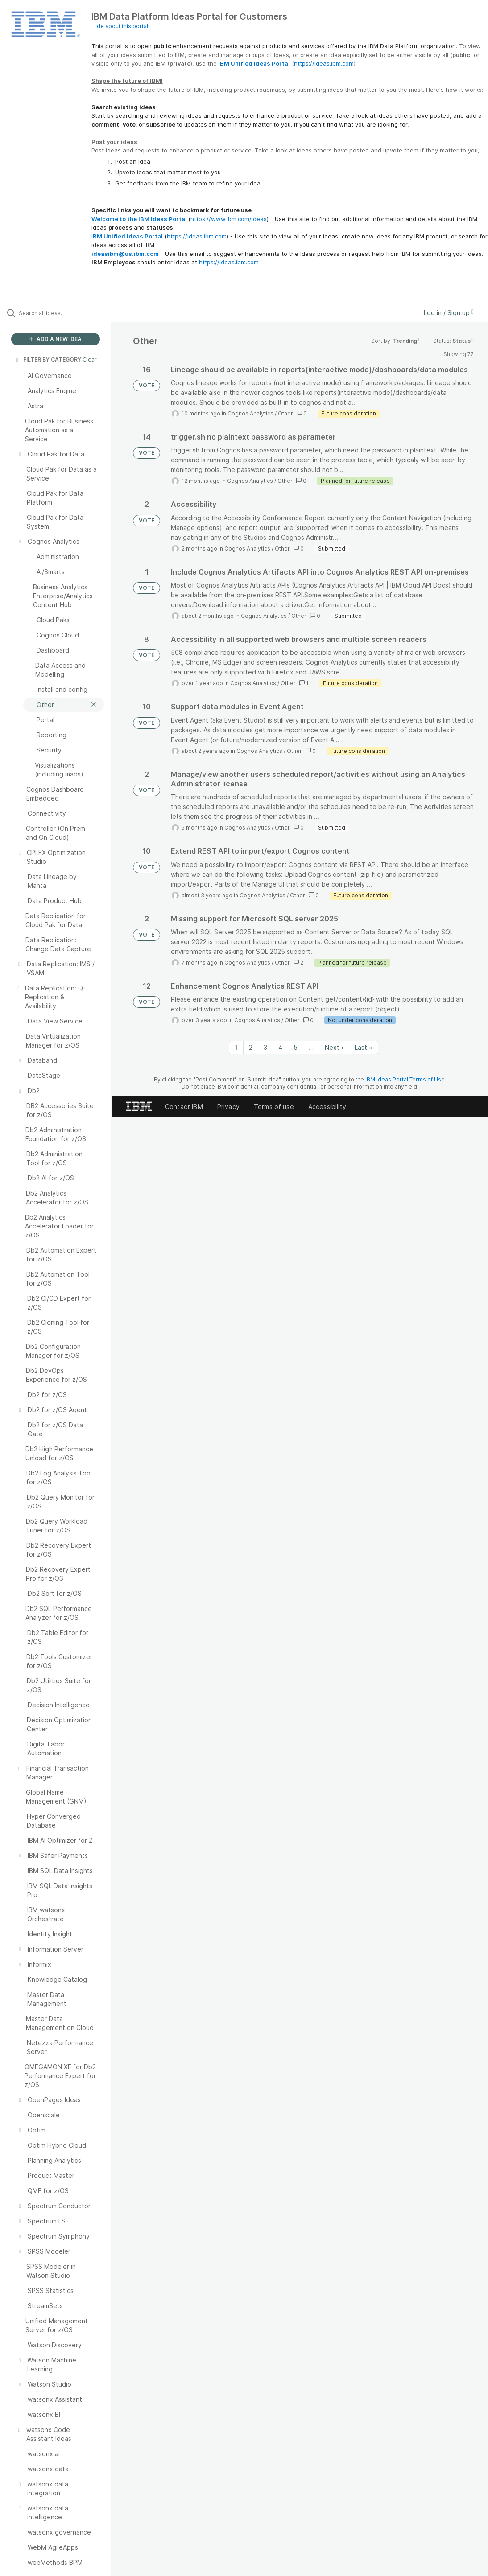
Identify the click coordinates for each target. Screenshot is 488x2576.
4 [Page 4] (280, 1047)
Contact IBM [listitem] (184, 1106)
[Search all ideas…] (60, 313)
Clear (90, 359)
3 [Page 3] (265, 1047)
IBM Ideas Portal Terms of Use (405, 1079)
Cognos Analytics (250, 413)
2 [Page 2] (250, 1047)
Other (285, 413)
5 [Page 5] (296, 1047)
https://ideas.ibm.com (324, 63)
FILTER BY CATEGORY (47, 359)
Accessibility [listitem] (327, 1106)
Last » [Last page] (363, 1047)
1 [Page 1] (236, 1047)
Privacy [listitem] (228, 1106)
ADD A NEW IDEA (55, 339)
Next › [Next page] (334, 1047)
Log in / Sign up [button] (449, 312)
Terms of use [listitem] (274, 1106)
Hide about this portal (119, 26)
